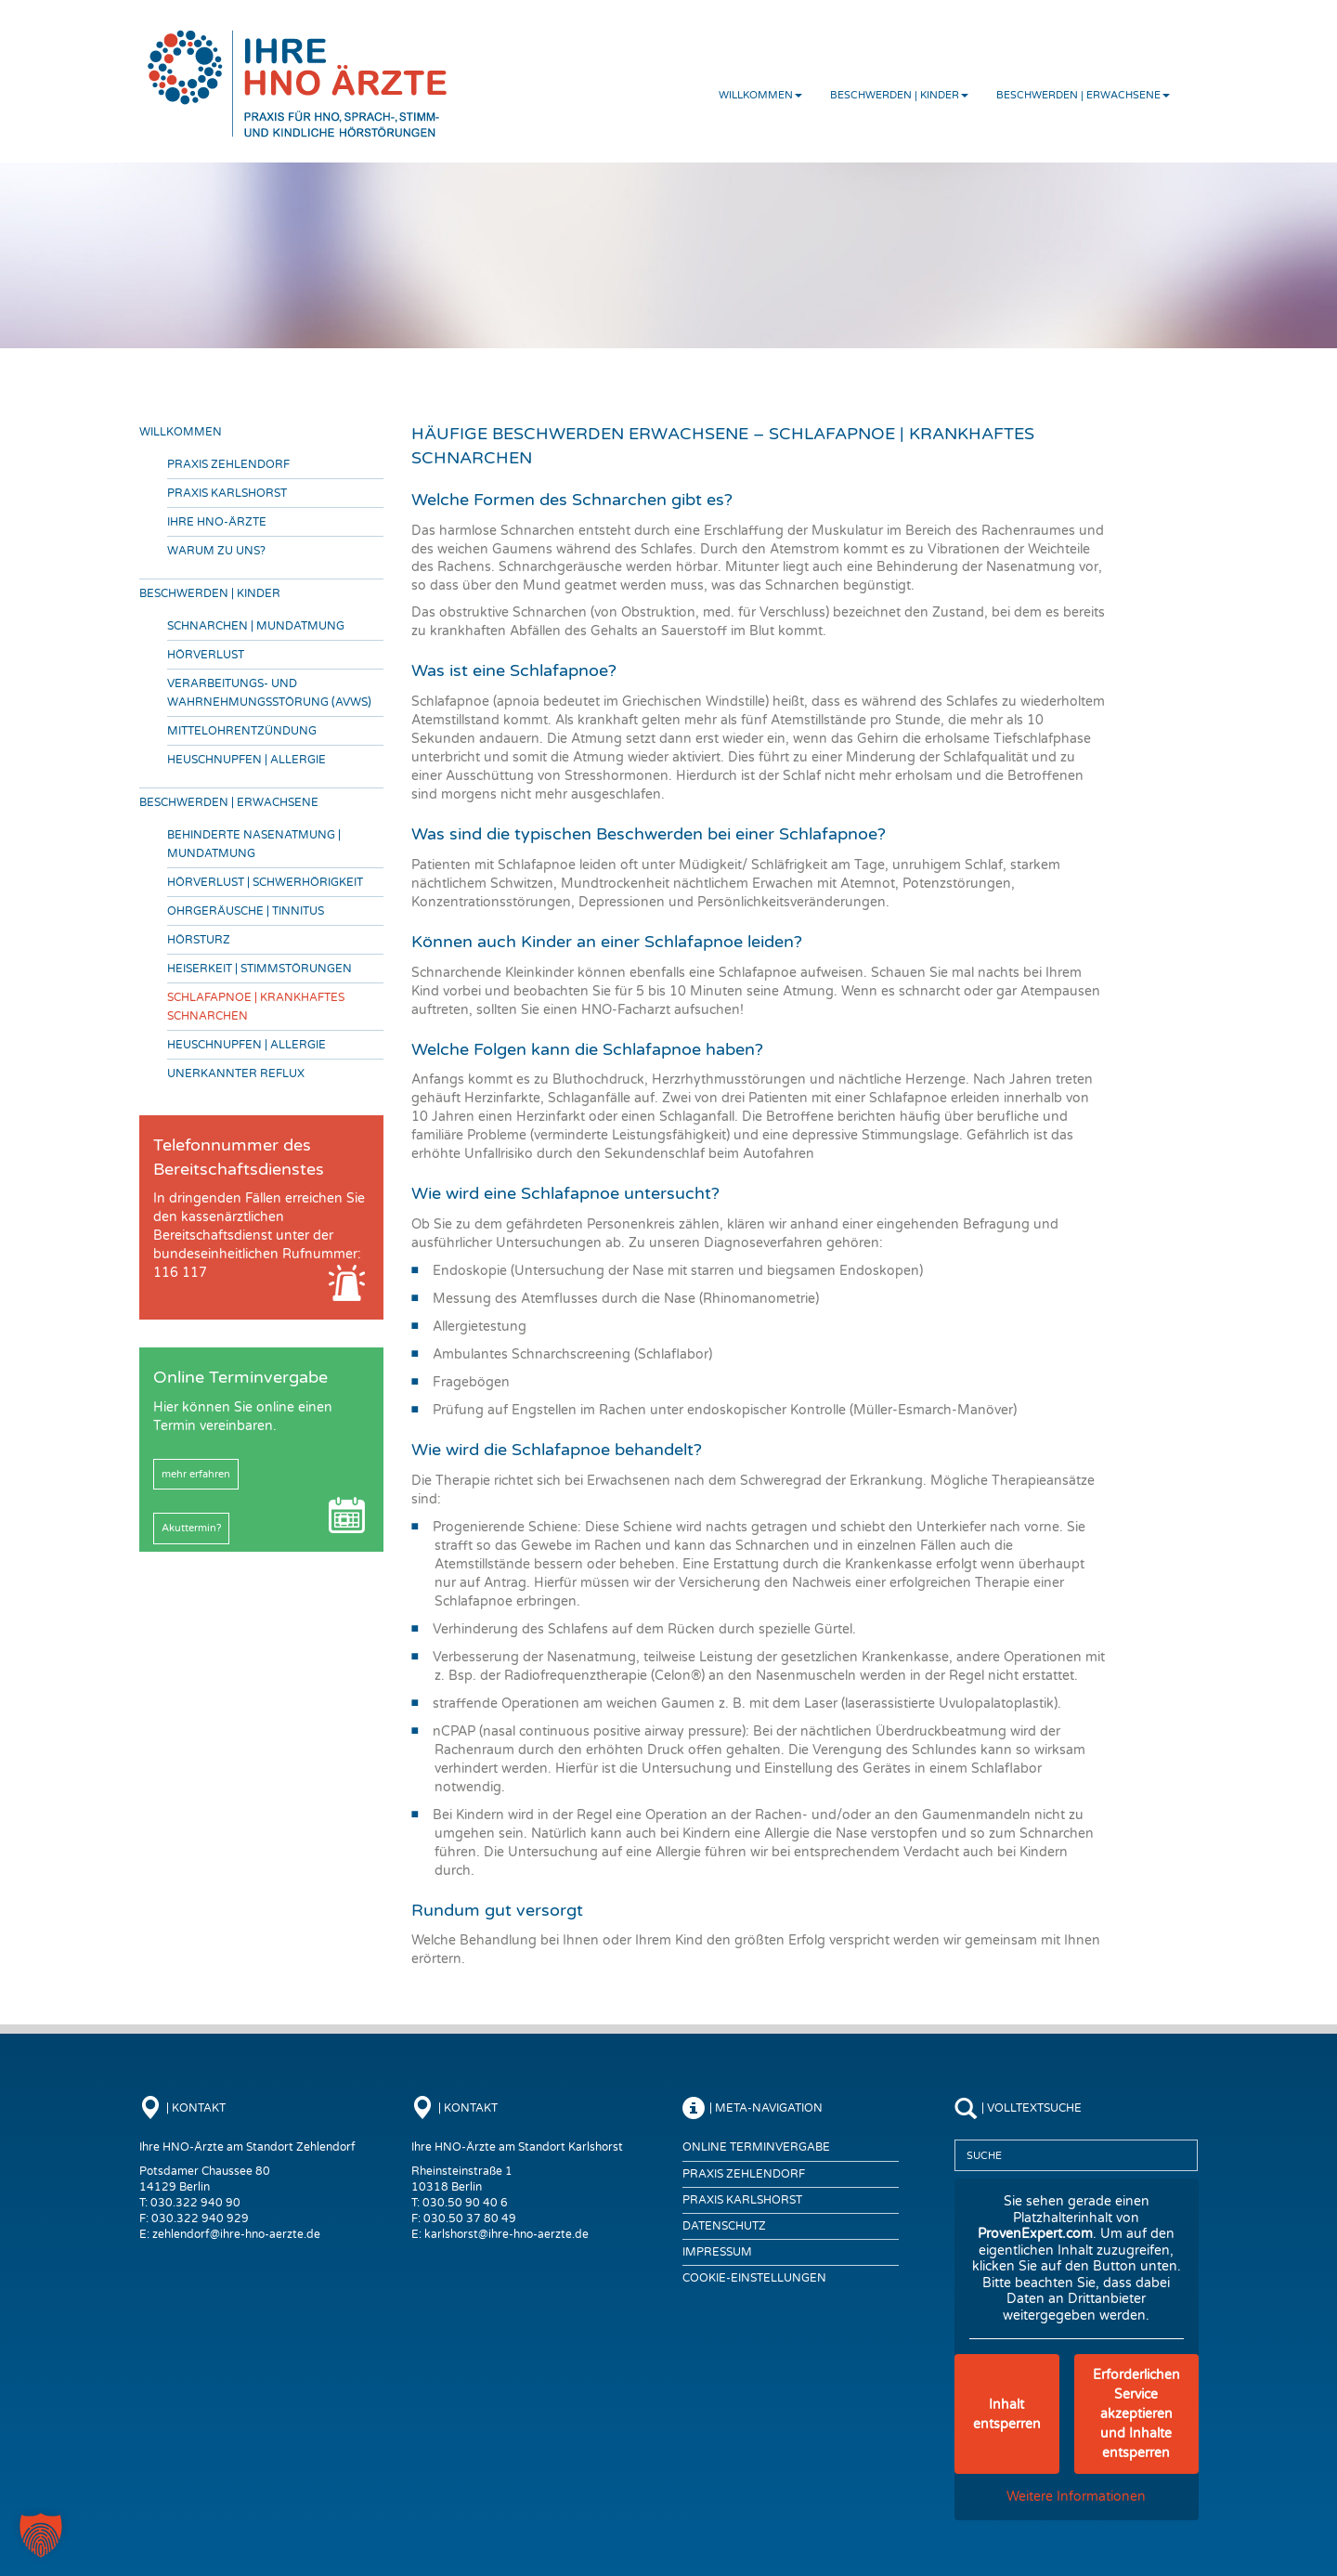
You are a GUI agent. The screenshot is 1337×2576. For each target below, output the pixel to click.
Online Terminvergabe (756, 2146)
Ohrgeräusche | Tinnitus (245, 910)
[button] (41, 2535)
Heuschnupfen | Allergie (246, 759)
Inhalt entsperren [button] (1006, 2414)
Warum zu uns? (216, 550)
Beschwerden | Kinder (899, 95)
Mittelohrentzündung (242, 730)
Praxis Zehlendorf (228, 464)
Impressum (717, 2251)
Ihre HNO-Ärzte (216, 521)
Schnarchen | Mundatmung (255, 625)
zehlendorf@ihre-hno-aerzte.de (236, 2234)
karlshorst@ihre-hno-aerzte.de (506, 2234)
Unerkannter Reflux (236, 1073)
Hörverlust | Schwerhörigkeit (265, 882)
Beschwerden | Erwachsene (1083, 95)
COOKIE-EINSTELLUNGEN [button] (754, 2277)
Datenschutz (724, 2225)
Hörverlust (205, 654)
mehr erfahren (196, 1474)
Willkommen (760, 95)
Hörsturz (198, 939)
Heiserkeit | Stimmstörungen (259, 968)
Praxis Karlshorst (227, 493)
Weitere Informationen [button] (1076, 2496)
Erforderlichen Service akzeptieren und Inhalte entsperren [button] (1135, 2414)
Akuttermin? (191, 1528)
